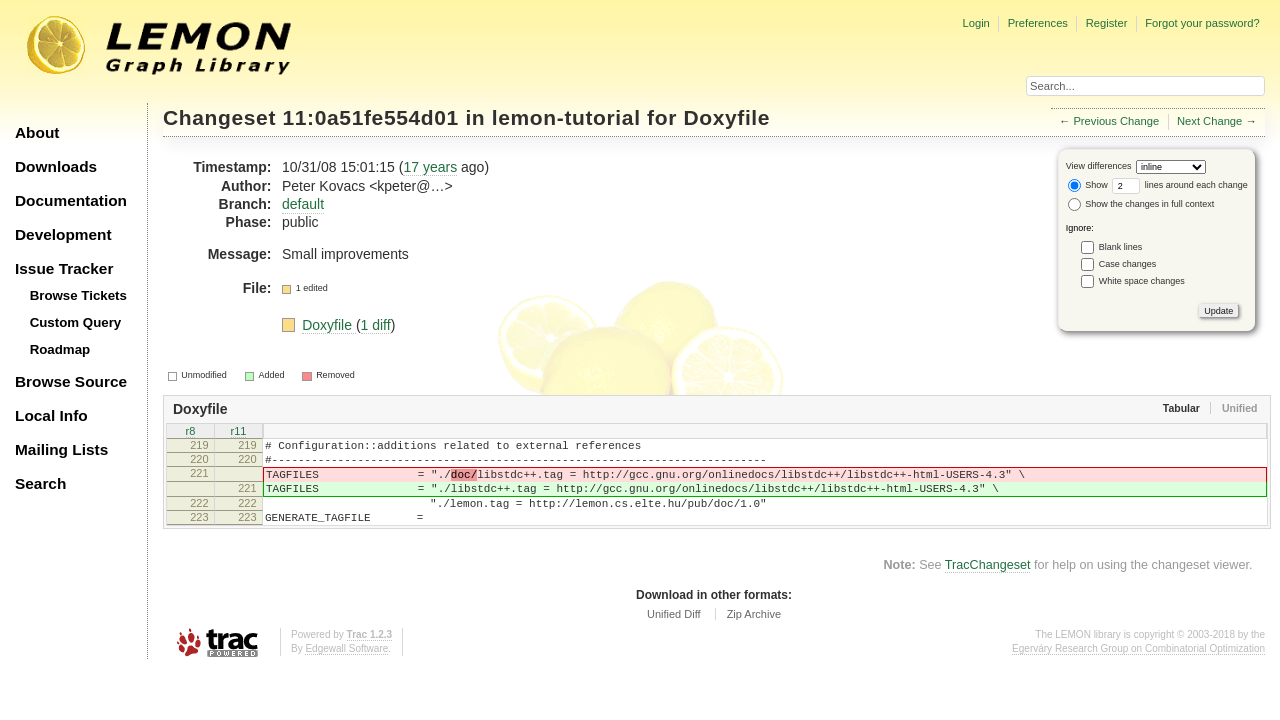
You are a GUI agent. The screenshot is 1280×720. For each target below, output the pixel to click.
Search (40, 483)
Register (1107, 23)
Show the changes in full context (1141, 204)
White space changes (1142, 281)
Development (63, 234)
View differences (1099, 166)
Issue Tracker (64, 268)
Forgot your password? (1202, 23)
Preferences (1038, 23)
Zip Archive (754, 635)
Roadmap (60, 349)
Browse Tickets (78, 295)
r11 (239, 432)
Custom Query (76, 322)
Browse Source (71, 381)
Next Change (1209, 121)
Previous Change (1116, 121)
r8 (191, 432)
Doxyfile (726, 117)
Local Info (51, 415)
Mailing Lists (61, 449)
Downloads (56, 166)
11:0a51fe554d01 (371, 117)
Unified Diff (674, 635)
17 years (430, 167)
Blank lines (1121, 247)
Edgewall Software (346, 669)
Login (975, 23)
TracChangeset (988, 586)
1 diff (376, 325)
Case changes (1128, 264)
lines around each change (1180, 185)
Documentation (71, 200)
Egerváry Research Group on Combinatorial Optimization (1138, 669)
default (303, 204)
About (37, 132)
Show (1088, 185)
